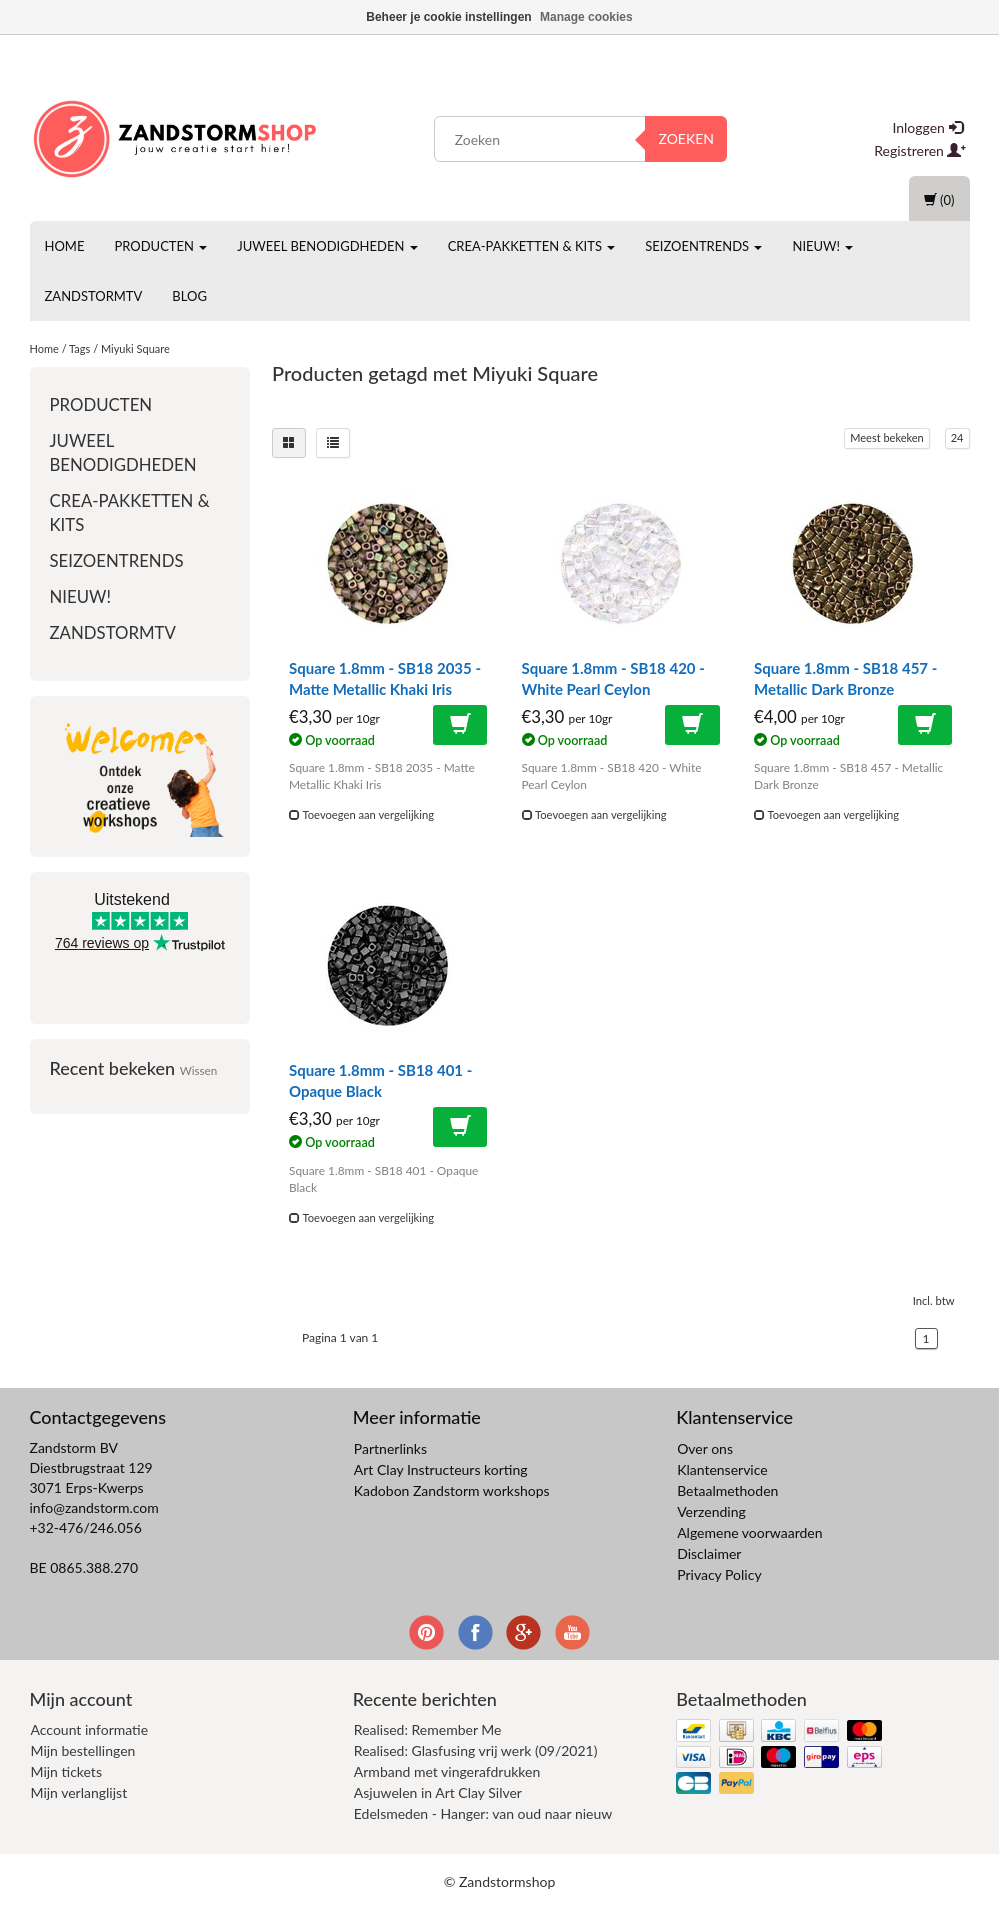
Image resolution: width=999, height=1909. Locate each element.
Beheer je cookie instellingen (448, 17)
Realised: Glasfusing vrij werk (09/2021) (476, 1750)
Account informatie (90, 1729)
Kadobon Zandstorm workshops (452, 1490)
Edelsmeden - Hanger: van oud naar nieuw (483, 1813)
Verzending (711, 1511)
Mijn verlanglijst (79, 1792)
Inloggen (927, 127)
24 (957, 437)
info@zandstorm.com (94, 1507)
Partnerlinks (390, 1448)
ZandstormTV (94, 296)
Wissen (199, 1070)
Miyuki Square (135, 348)
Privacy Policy (719, 1574)
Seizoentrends (703, 246)
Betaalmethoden (727, 1490)
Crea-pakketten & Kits (532, 246)
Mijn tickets (66, 1771)
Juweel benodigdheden (327, 246)
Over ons (705, 1448)
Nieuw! (822, 246)
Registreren (920, 150)
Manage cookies (586, 17)
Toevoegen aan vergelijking (361, 814)
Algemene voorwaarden (749, 1532)
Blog (189, 296)
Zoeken (686, 138)
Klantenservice (722, 1469)
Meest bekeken (886, 437)
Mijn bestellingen (83, 1750)
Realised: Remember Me (428, 1729)
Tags (79, 348)
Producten (160, 246)
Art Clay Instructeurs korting (441, 1469)
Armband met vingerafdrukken (447, 1771)
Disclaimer (709, 1553)
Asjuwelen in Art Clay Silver (438, 1792)
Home (65, 246)
